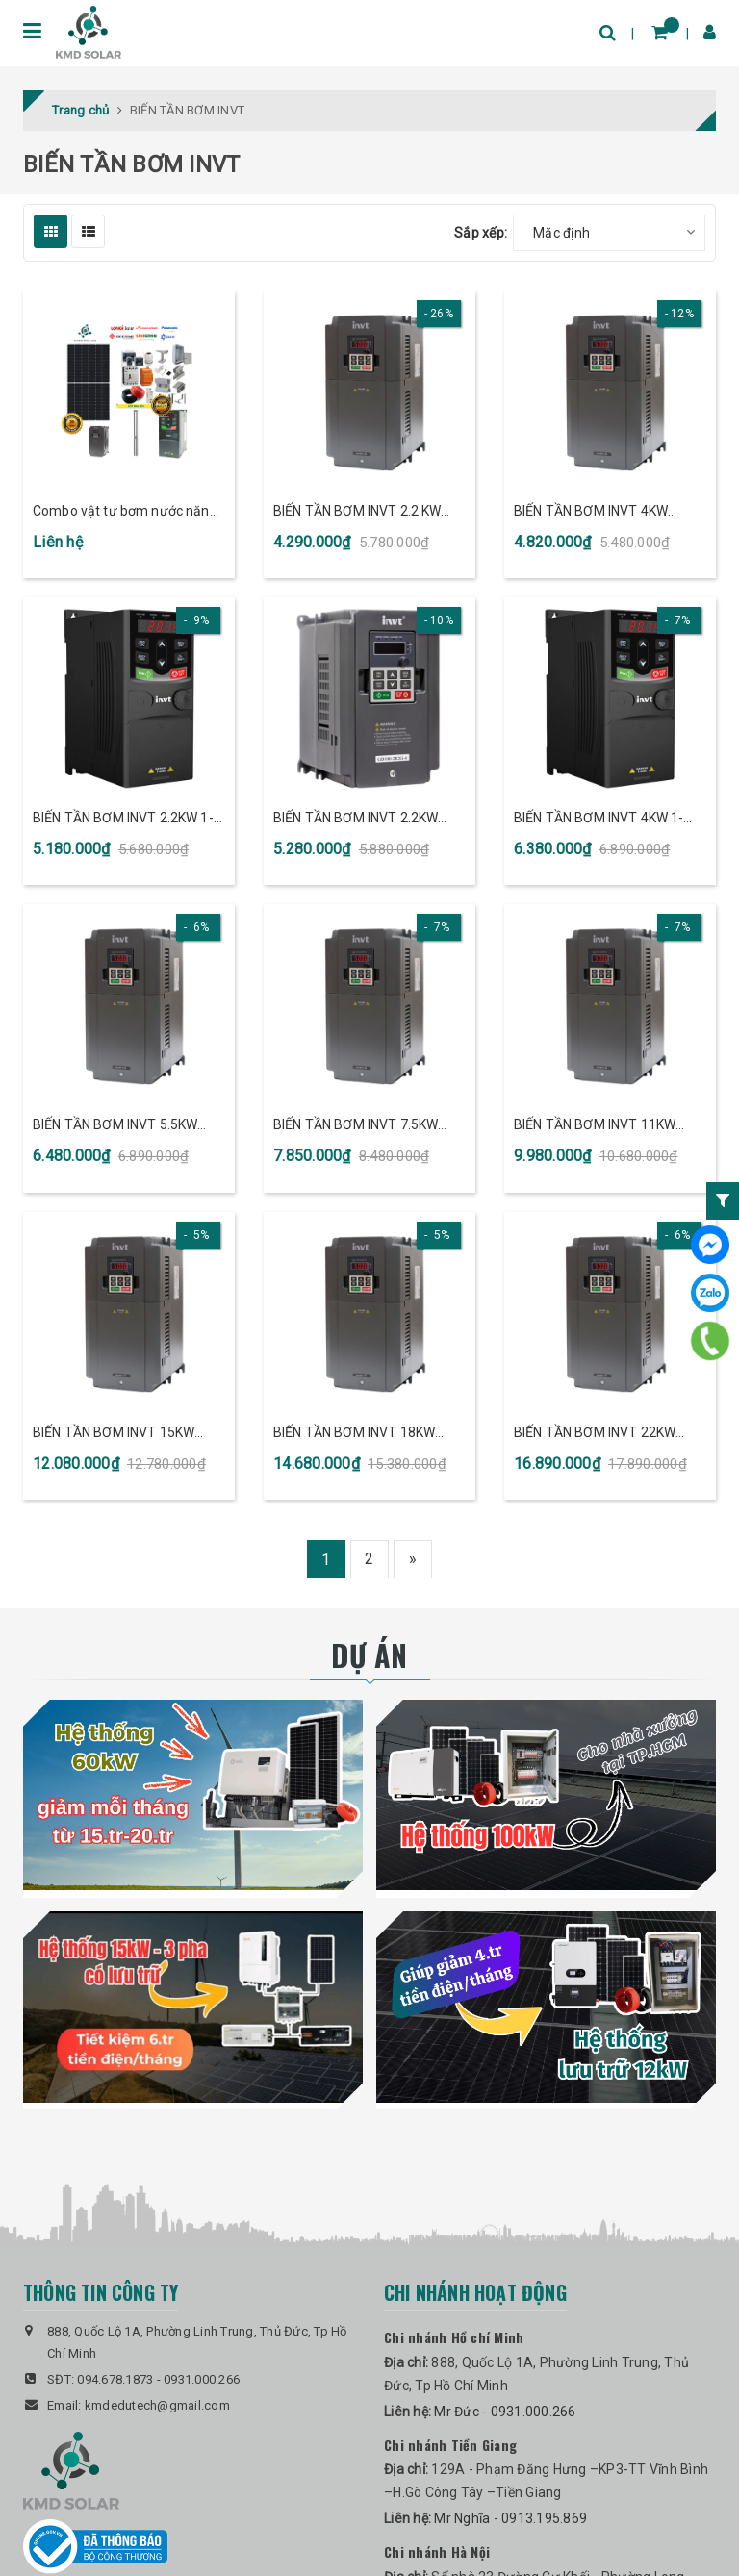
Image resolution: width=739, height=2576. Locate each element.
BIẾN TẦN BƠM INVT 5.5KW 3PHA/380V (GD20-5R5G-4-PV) (118, 1126)
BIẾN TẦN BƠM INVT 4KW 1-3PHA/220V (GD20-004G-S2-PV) (603, 819)
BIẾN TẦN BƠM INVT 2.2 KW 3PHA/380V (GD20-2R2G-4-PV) (358, 512)
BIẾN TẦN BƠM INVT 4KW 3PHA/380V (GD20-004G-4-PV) (610, 512)
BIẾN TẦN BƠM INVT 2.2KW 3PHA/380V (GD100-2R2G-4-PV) (362, 819)
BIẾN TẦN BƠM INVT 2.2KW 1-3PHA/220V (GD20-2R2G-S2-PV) (123, 819)
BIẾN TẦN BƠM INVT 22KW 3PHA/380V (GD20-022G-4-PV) (610, 1434)
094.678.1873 (115, 2379)
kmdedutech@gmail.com (157, 2405)
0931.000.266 (202, 2379)
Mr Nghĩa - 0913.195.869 (510, 2518)
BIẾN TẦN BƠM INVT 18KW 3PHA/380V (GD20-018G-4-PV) (369, 1434)
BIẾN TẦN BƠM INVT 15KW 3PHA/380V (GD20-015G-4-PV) (129, 1434)
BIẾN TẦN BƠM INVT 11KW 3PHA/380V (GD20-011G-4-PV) (610, 1126)
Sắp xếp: (480, 232)
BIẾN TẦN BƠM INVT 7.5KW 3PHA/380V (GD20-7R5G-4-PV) (358, 1126)
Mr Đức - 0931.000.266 (504, 2411)
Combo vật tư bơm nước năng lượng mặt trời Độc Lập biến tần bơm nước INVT (128, 512)
